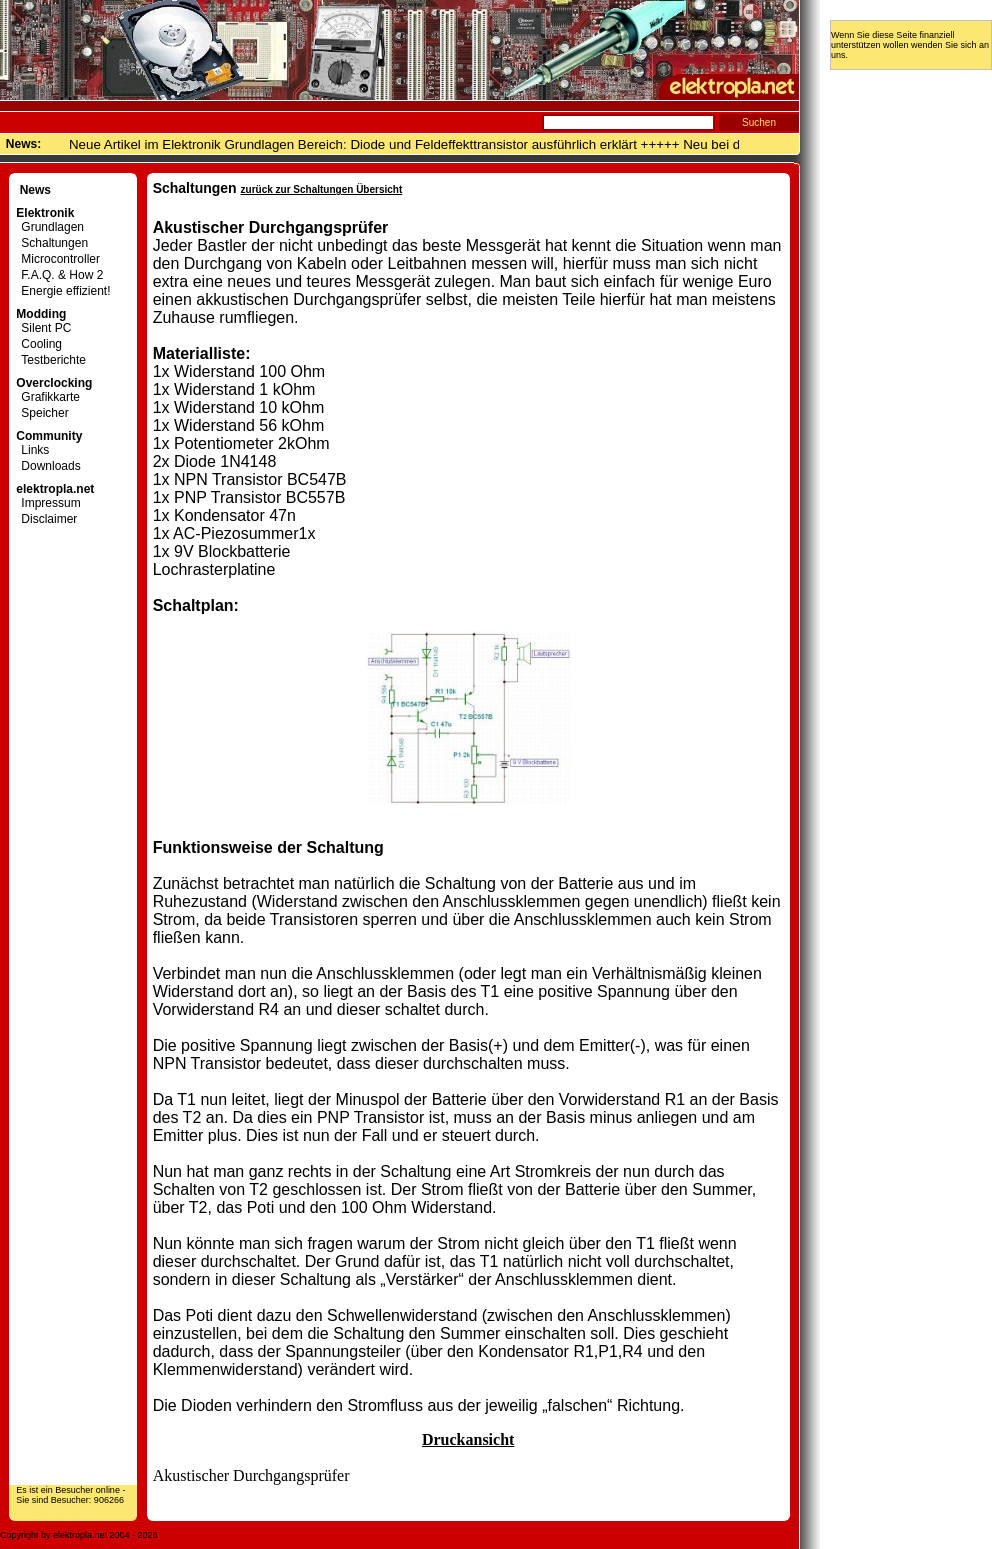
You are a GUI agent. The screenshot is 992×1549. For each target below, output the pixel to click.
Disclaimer (46, 519)
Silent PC (43, 328)
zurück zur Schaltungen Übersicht (322, 189)
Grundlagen (50, 227)
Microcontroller (58, 259)
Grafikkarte (48, 397)
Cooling (39, 344)
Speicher (42, 413)
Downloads (48, 466)
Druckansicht (468, 1439)
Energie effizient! (63, 291)
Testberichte (51, 360)
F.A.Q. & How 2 (59, 275)
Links (32, 450)
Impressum (48, 503)
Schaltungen (52, 243)
